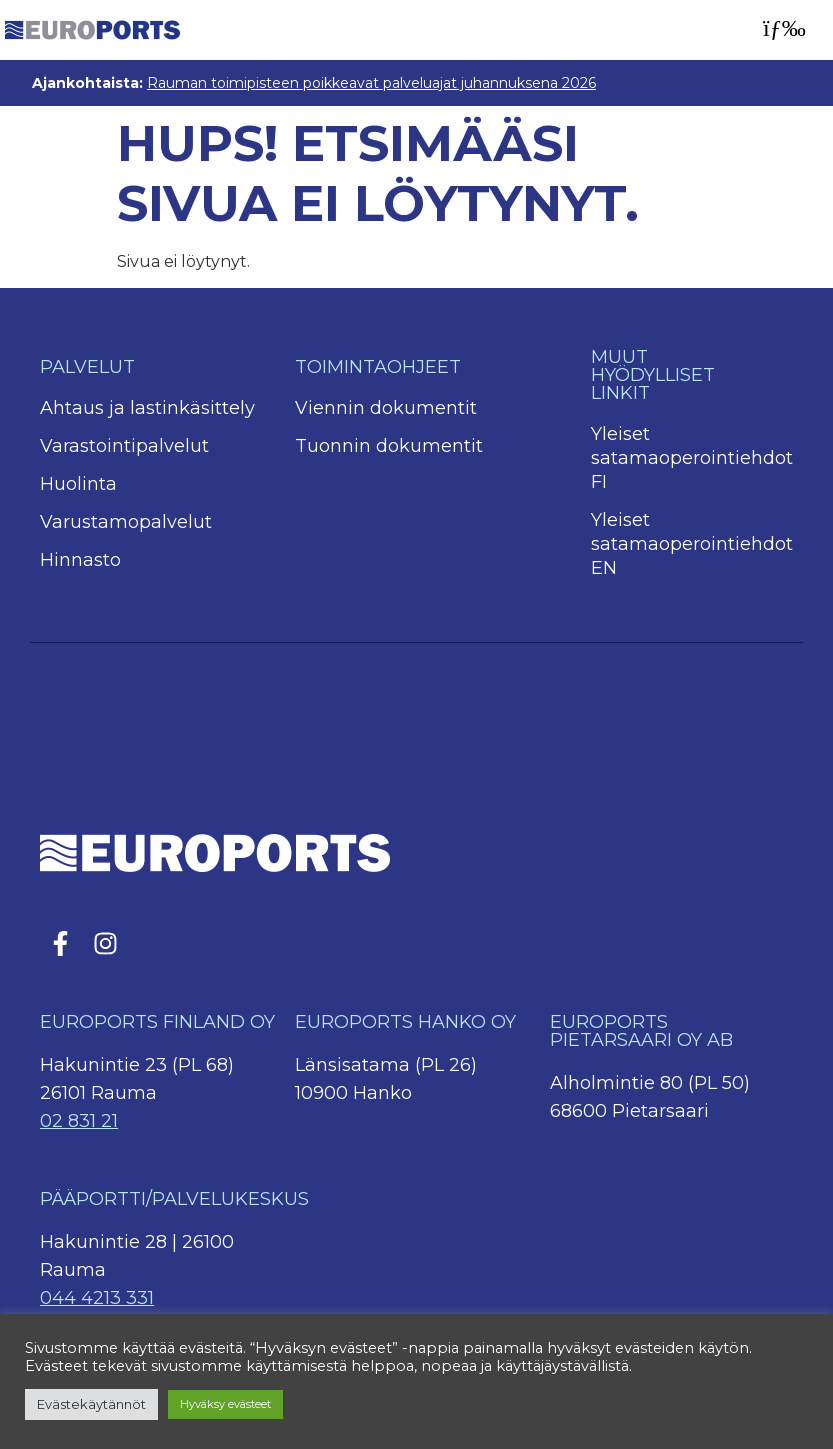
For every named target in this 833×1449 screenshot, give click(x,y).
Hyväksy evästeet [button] (225, 1404)
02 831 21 (79, 1121)
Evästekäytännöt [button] (91, 1404)
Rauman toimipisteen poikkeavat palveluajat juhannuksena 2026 (371, 83)
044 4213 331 (97, 1298)
